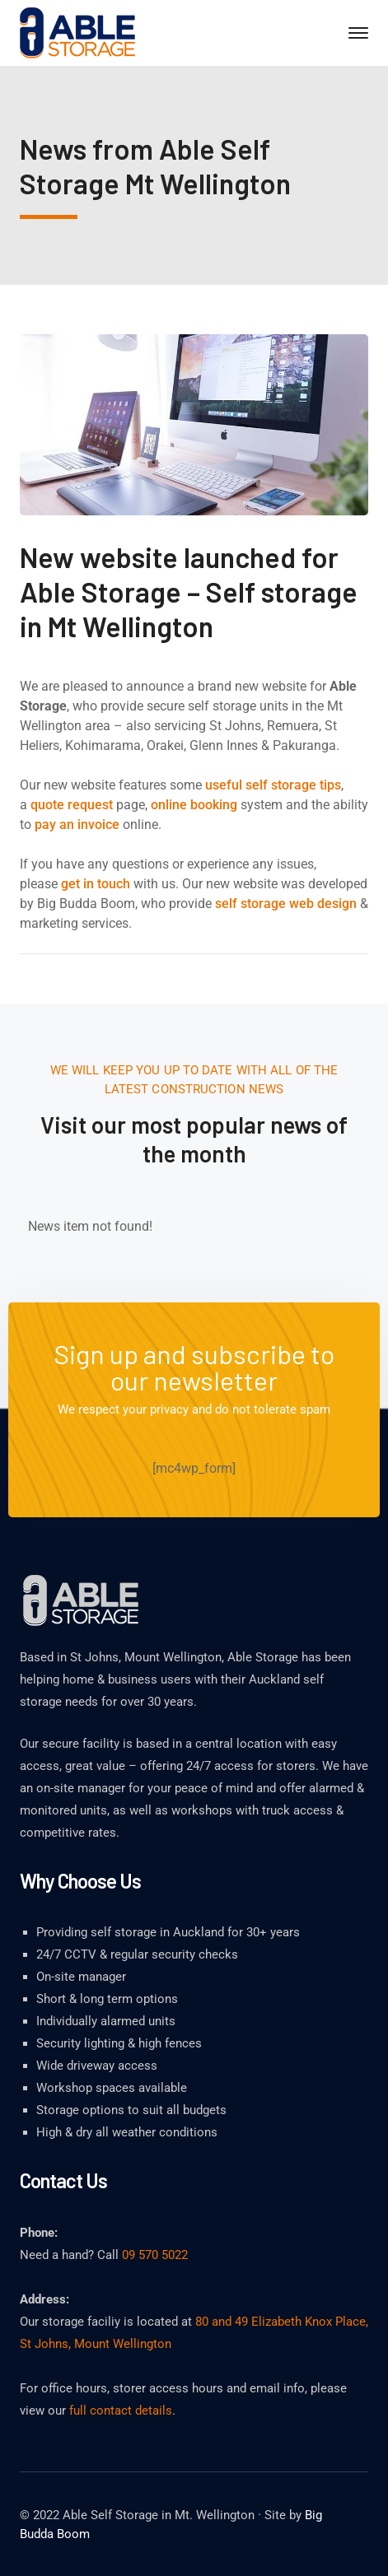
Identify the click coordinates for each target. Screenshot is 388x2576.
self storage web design (286, 903)
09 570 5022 (155, 2255)
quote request (71, 805)
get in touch (95, 884)
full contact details (120, 2410)
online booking (194, 805)
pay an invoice (77, 824)
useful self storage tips (273, 785)
